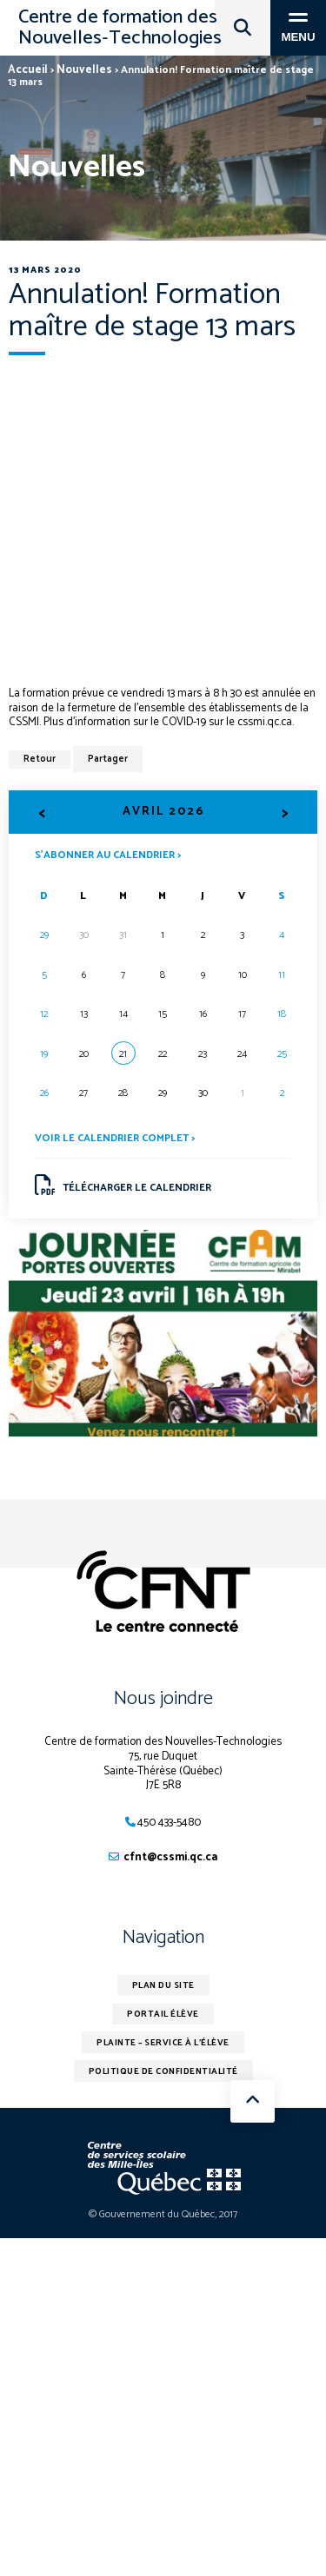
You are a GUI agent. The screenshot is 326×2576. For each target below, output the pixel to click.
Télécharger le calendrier (123, 1185)
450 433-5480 (169, 1822)
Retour (39, 759)
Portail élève (163, 2014)
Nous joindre (163, 1698)
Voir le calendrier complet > (115, 1138)
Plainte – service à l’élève (163, 2043)
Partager (108, 759)
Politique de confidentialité (163, 2071)
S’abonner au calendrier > (108, 854)
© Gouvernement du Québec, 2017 (163, 2214)
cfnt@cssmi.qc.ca (170, 1857)
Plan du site (163, 1985)
